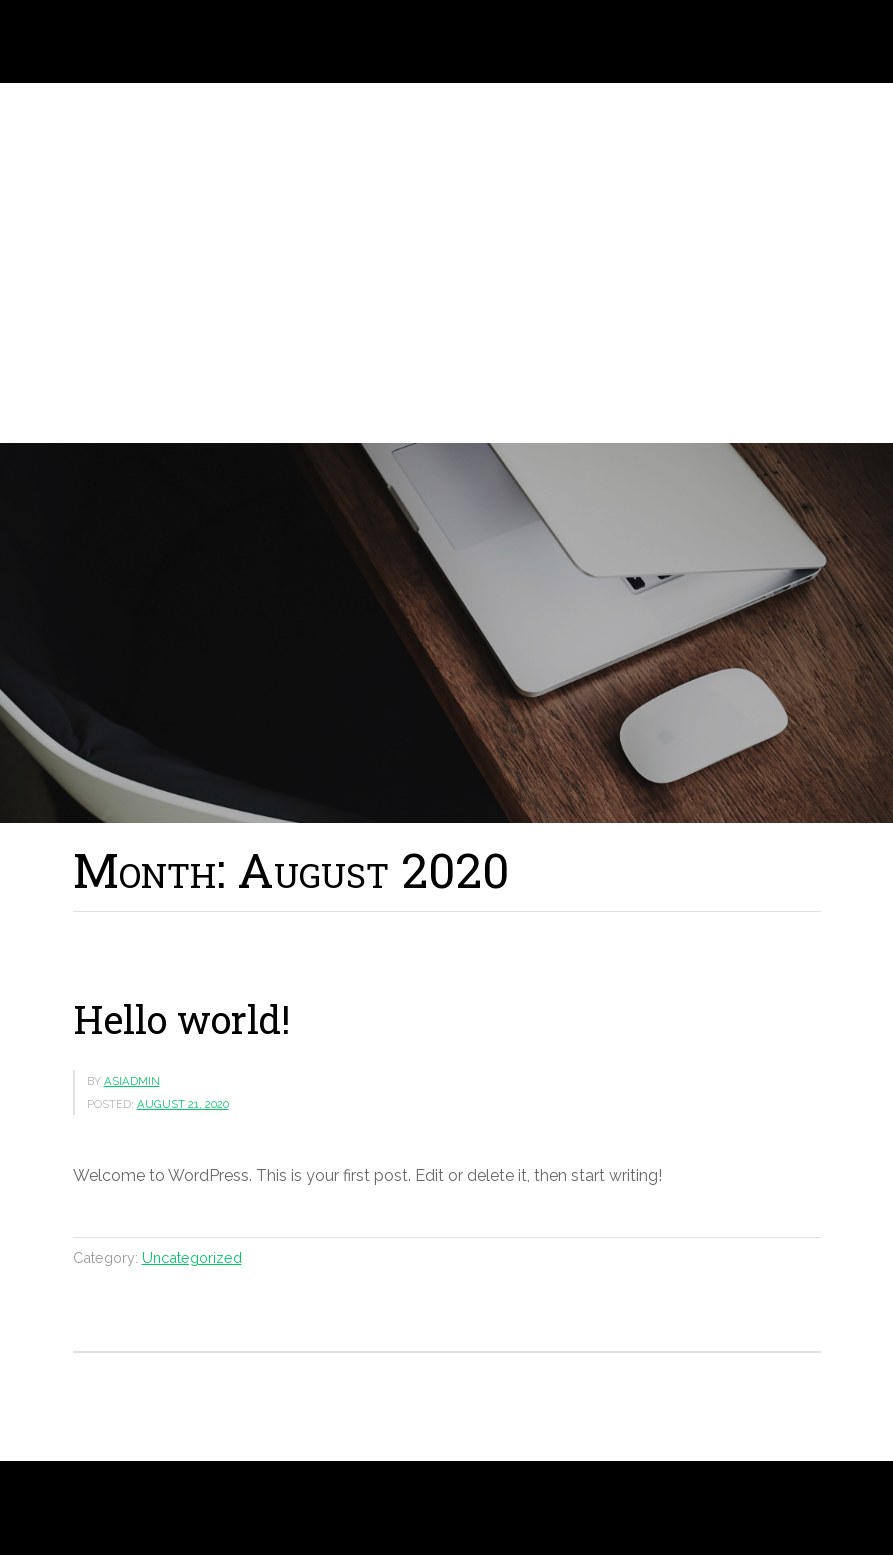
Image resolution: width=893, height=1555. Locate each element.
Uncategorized (192, 1257)
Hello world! (181, 1019)
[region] (446, 263)
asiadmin (132, 1081)
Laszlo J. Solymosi (138, 41)
